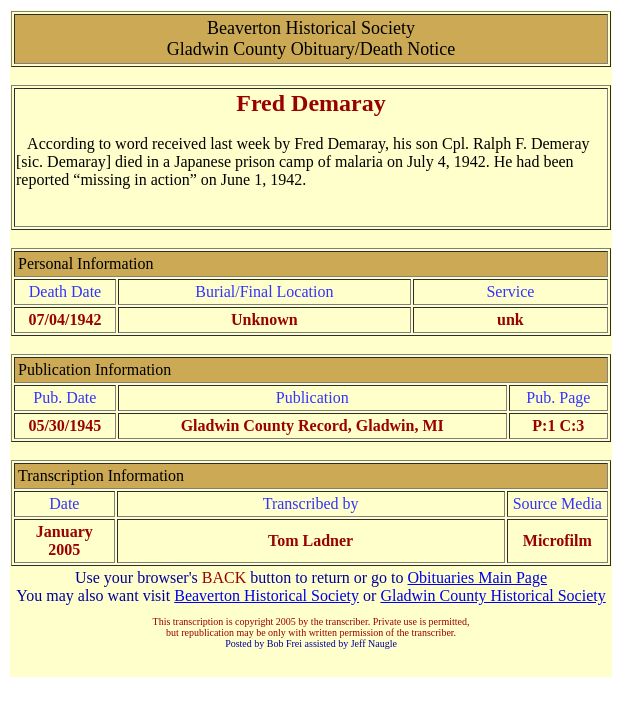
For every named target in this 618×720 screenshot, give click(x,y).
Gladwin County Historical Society (492, 595)
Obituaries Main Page (478, 577)
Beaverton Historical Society (266, 595)
